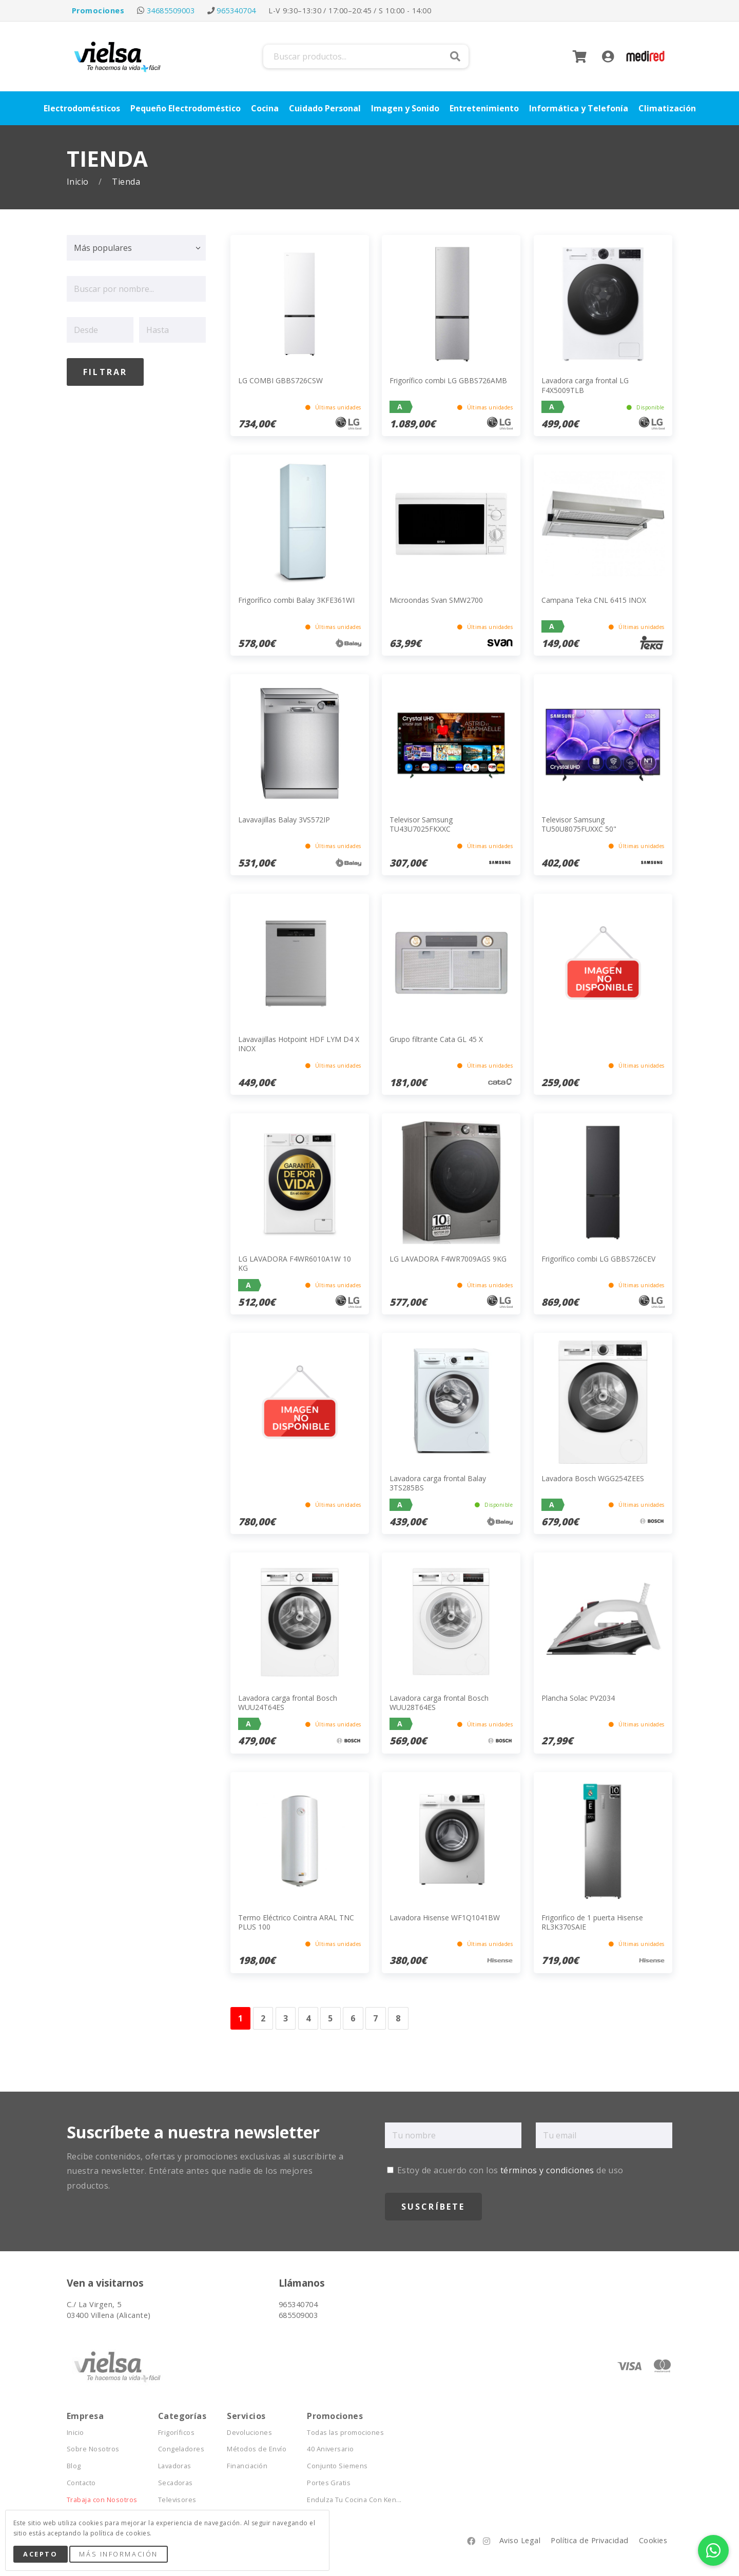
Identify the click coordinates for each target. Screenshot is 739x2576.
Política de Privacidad (590, 2540)
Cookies (653, 2540)
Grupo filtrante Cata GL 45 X (436, 1039)
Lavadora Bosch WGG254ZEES (592, 1478)
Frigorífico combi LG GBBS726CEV (598, 1259)
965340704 (236, 10)
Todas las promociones (345, 2432)
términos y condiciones (547, 2170)
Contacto (81, 2483)
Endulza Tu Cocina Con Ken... (354, 2499)
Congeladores (181, 2449)
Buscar (455, 56)
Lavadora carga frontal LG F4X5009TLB (585, 385)
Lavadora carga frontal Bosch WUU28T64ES (439, 1702)
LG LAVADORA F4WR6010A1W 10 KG (294, 1263)
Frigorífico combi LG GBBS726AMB (448, 380)
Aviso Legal (519, 2540)
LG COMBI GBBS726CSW (280, 380)
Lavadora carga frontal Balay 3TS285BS (438, 1482)
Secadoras (175, 2483)
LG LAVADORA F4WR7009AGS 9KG (448, 1259)
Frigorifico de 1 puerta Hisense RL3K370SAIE (592, 1922)
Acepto (40, 2554)
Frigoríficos (176, 2432)
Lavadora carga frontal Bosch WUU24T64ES (287, 1702)
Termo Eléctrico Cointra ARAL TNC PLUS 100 (296, 1922)
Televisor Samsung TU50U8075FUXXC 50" (578, 824)
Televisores (177, 2499)
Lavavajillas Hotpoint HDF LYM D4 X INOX (298, 1043)
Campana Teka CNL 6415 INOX (593, 600)
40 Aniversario (330, 2449)
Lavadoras (174, 2466)
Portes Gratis (329, 2483)
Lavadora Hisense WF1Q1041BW (445, 1917)
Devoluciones (249, 2432)
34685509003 (171, 10)
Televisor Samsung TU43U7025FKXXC (421, 824)
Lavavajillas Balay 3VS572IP (284, 819)
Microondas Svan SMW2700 (436, 600)
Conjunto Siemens (337, 2466)
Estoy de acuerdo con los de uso (505, 2170)
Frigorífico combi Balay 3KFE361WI (296, 600)
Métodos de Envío (256, 2449)
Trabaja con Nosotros (102, 2499)
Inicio (79, 182)
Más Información (118, 2554)
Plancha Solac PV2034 (578, 1698)
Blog (74, 2466)
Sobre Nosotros (93, 2449)
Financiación (247, 2466)
